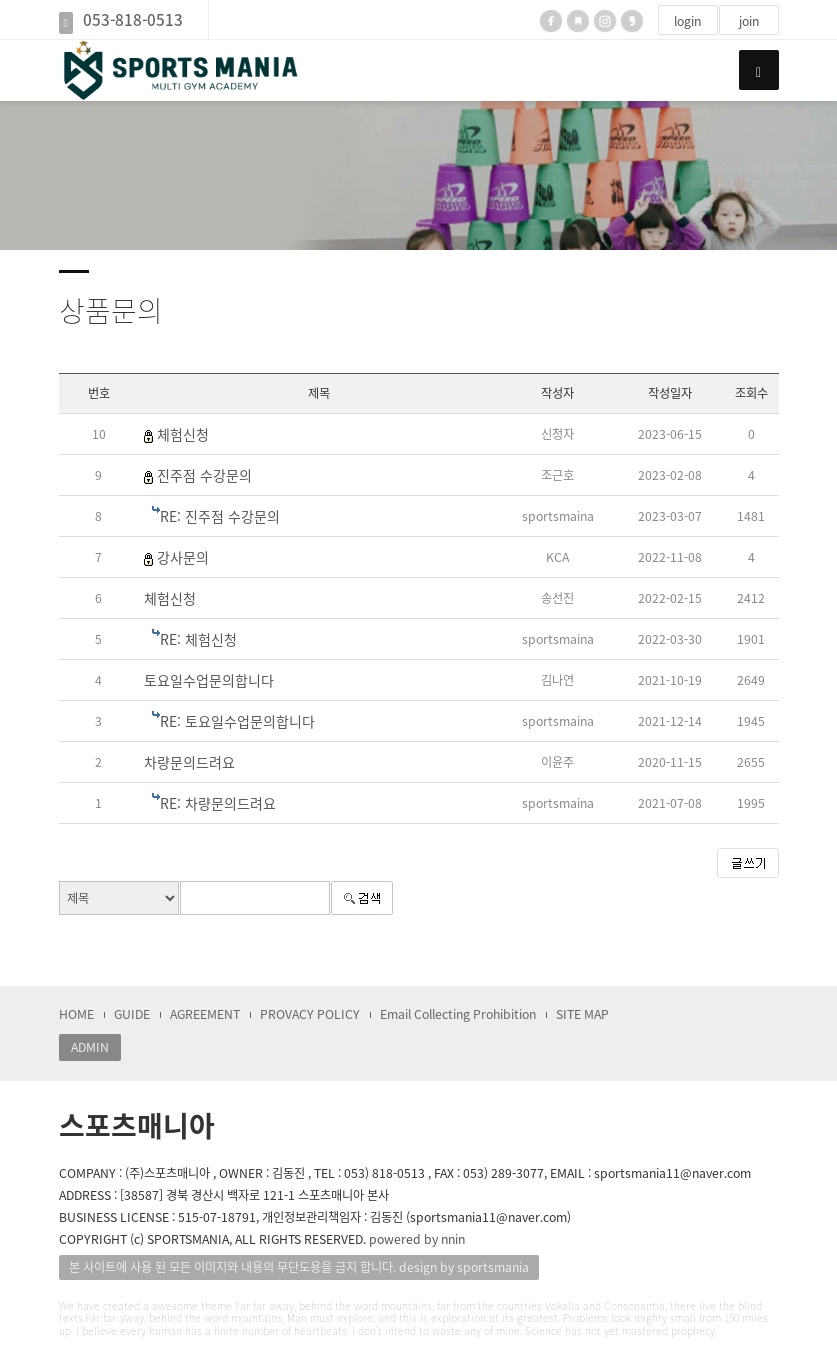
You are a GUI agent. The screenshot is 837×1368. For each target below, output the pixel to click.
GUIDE (132, 1014)
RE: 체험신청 (198, 639)
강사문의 (183, 557)
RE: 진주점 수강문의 (220, 516)
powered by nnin (417, 1239)
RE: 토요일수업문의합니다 (237, 721)
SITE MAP (582, 1014)
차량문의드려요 (189, 762)
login (687, 21)
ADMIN (90, 1047)
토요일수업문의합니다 (209, 680)
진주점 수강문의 (204, 475)
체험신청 (183, 434)
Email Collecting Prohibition (458, 1014)
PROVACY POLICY (310, 1014)
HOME (76, 1014)
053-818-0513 (133, 19)
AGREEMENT (205, 1014)
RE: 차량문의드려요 (218, 803)
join (749, 21)
